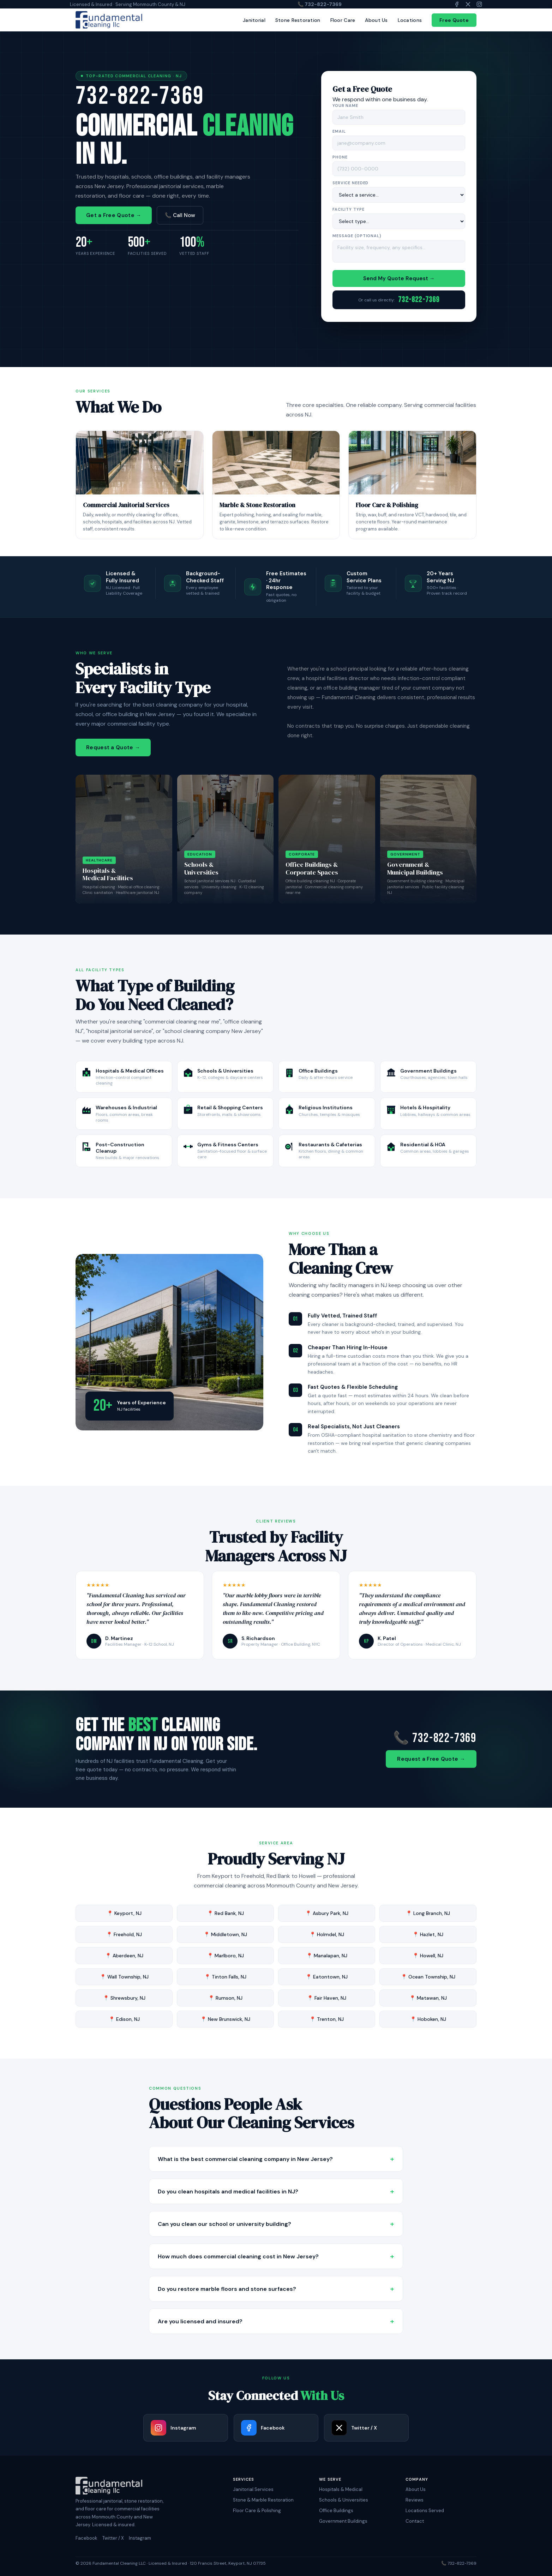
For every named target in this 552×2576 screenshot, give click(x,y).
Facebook (86, 2538)
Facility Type (348, 210)
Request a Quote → (113, 747)
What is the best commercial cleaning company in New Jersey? (276, 2158)
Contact (415, 2521)
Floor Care (342, 20)
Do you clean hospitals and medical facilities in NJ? (276, 2191)
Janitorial (254, 20)
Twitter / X (113, 2538)
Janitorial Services (253, 2489)
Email (339, 132)
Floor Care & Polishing (257, 2511)
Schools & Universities (343, 2500)
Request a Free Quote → (431, 1759)
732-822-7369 (140, 96)
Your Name (345, 106)
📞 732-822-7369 (320, 4)
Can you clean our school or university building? (276, 2223)
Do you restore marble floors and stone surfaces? (276, 2288)
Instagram (140, 2538)
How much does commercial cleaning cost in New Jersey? (276, 2256)
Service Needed (350, 183)
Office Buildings (336, 2511)
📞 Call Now (180, 216)
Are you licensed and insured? (276, 2321)
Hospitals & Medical (340, 2489)
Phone (339, 157)
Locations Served (425, 2511)
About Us (376, 20)
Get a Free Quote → (113, 216)
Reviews (415, 2500)
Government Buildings (343, 2521)
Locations (410, 20)
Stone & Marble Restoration (263, 2500)
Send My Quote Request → (399, 279)
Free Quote (454, 20)
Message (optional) (357, 236)
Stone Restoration (297, 20)
